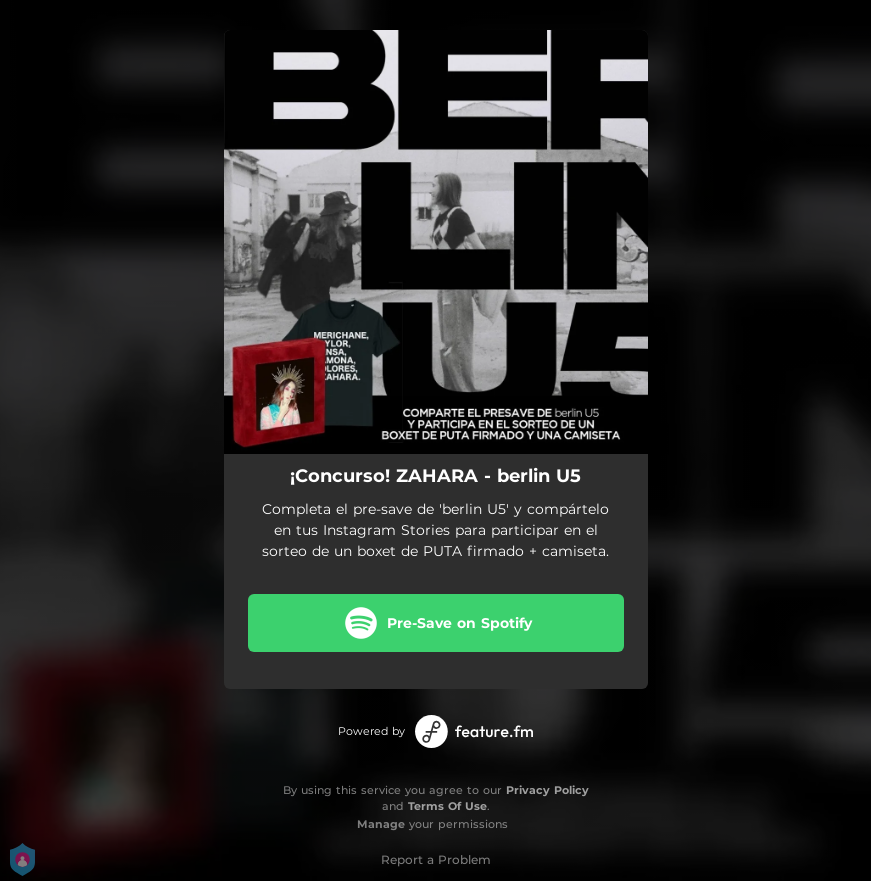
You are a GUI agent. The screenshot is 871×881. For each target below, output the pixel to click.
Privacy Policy (547, 790)
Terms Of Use (447, 806)
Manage (381, 824)
